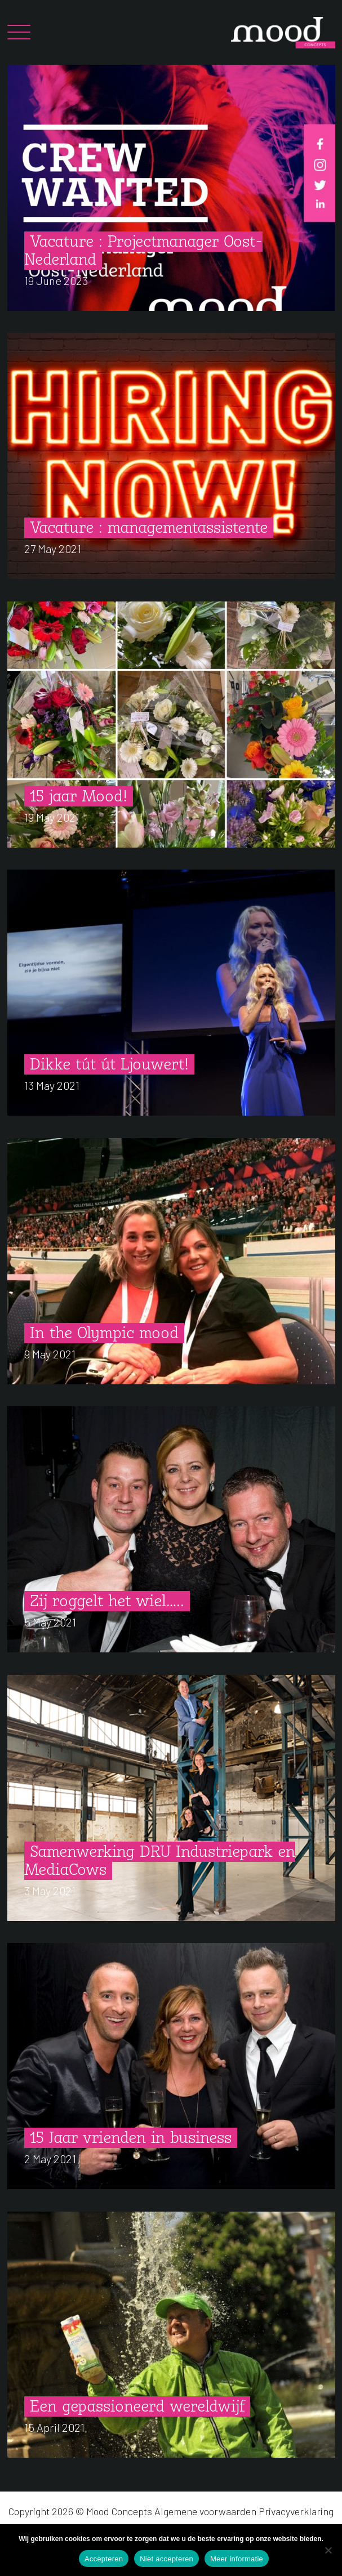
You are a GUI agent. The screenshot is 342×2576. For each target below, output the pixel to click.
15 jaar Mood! (78, 797)
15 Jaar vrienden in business (131, 2138)
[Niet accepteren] (328, 2550)
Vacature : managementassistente (149, 528)
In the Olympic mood (104, 1334)
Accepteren (104, 2559)
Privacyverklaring (296, 2511)
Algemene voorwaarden (205, 2511)
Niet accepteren (166, 2559)
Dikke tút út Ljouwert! (109, 1065)
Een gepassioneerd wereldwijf (137, 2407)
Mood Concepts (119, 2511)
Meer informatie (236, 2559)
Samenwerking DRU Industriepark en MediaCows (159, 1861)
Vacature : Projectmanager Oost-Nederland (143, 251)
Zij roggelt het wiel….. (107, 1602)
